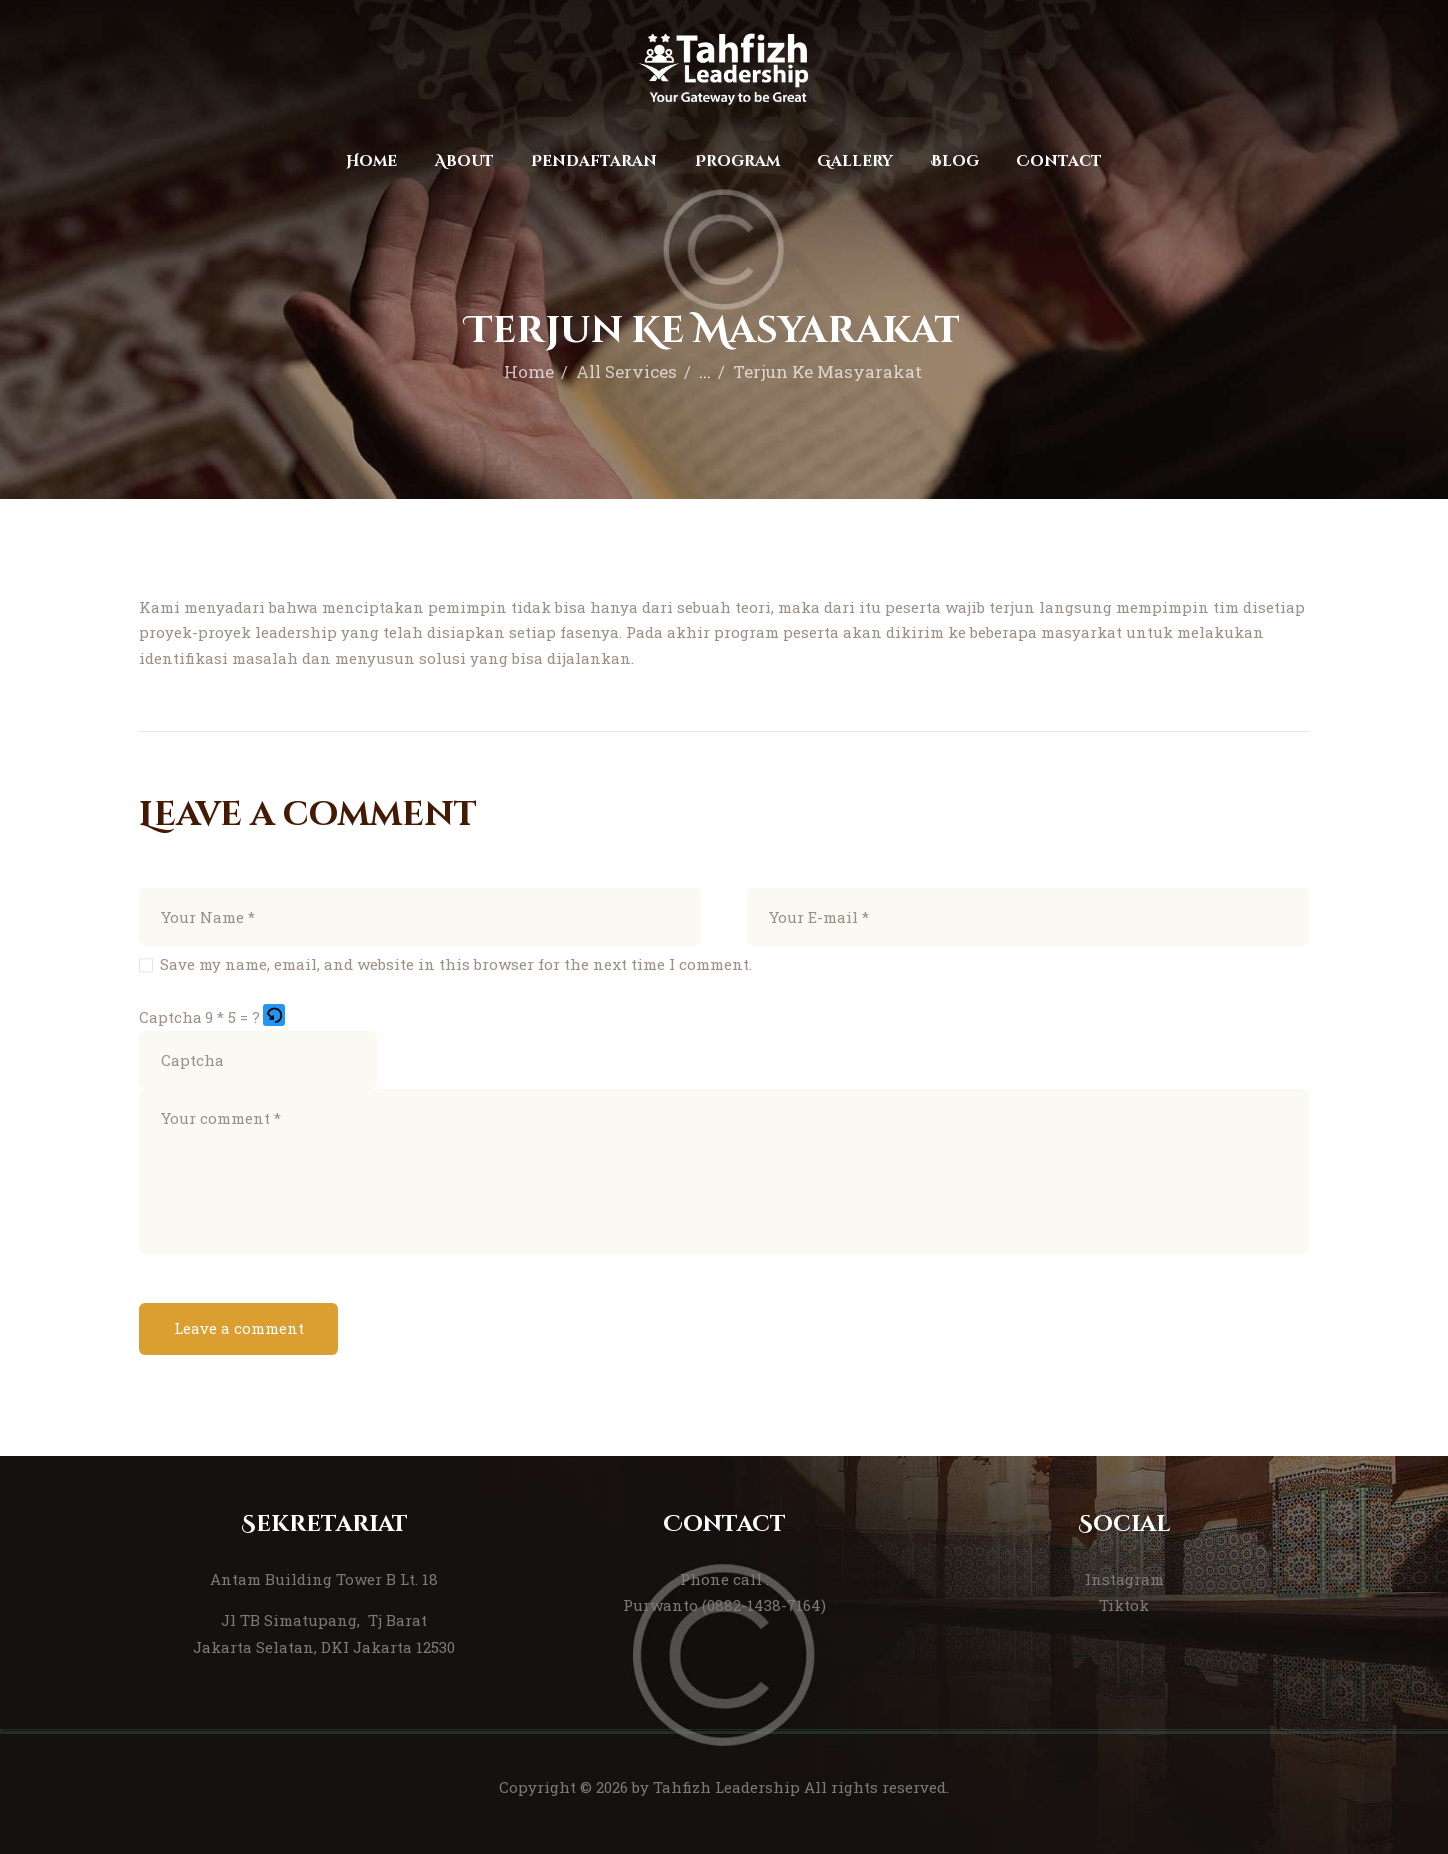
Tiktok (1124, 1605)
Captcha (170, 1017)
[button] (275, 1017)
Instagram (1124, 1579)
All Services (626, 371)
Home (529, 371)
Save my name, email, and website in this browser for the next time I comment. (456, 964)
